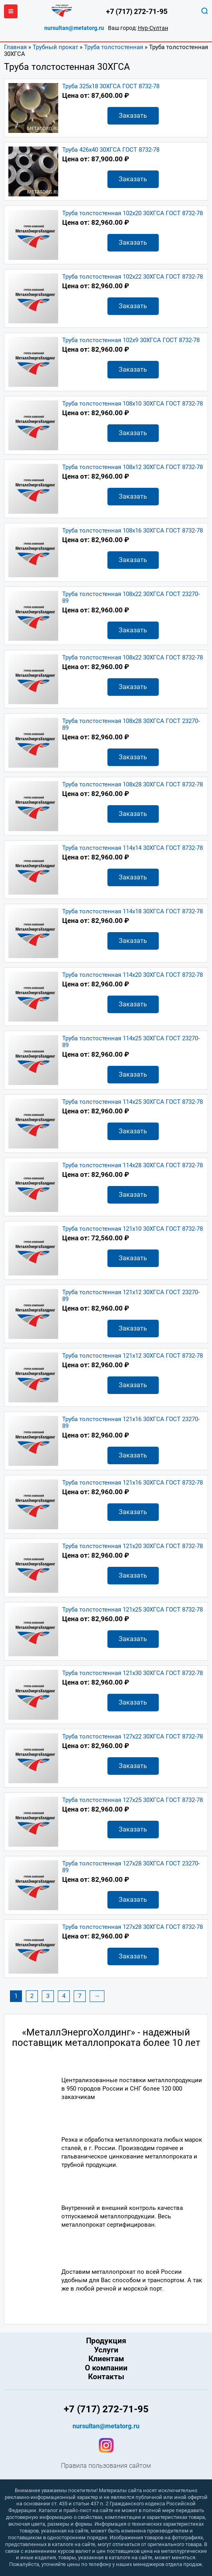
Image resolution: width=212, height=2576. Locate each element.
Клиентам (106, 2358)
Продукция (106, 2340)
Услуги (106, 2350)
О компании (106, 2368)
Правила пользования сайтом (106, 2465)
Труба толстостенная (113, 47)
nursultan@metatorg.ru (74, 28)
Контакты (106, 2376)
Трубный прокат (55, 47)
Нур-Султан (153, 28)
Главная (15, 47)
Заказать (133, 115)
